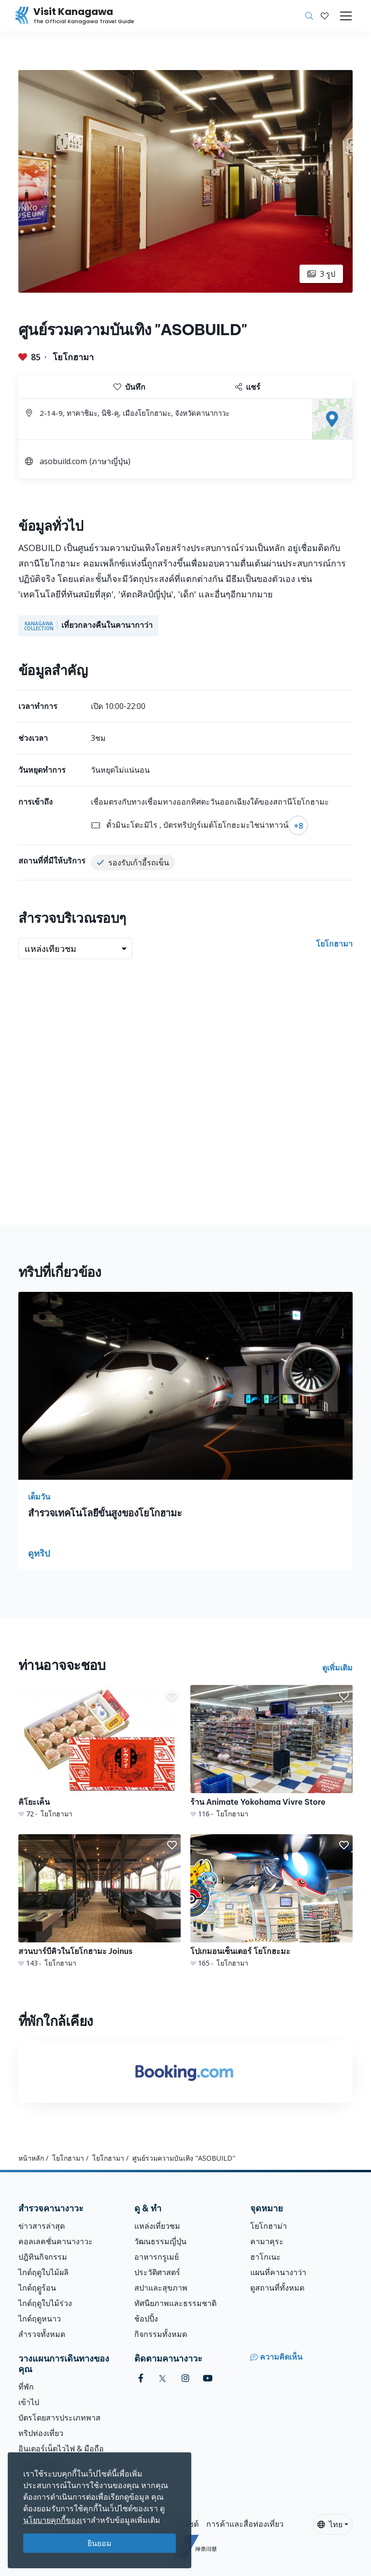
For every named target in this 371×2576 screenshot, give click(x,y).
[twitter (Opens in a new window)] (162, 2378)
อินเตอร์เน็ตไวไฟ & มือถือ (61, 2448)
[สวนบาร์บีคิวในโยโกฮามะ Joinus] (99, 1901)
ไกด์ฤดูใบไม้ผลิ (43, 2272)
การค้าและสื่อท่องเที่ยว (245, 2524)
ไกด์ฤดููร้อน (37, 2287)
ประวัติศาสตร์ (157, 2272)
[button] (324, 16)
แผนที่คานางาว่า (278, 2272)
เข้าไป (28, 2402)
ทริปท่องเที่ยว (40, 2433)
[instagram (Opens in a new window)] (185, 2378)
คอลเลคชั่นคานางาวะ (55, 2241)
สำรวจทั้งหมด (41, 2334)
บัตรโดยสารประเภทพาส (59, 2417)
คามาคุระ (267, 2241)
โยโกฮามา (73, 357)
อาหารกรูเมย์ (156, 2256)
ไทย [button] (329, 2524)
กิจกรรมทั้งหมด (160, 2334)
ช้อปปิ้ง (146, 2318)
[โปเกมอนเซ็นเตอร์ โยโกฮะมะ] (271, 1901)
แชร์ (247, 387)
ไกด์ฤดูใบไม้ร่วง (45, 2303)
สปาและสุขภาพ (160, 2287)
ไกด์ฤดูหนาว (39, 2318)
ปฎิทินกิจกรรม (42, 2256)
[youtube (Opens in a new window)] (207, 2378)
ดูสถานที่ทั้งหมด (277, 2287)
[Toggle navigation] (346, 16)
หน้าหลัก (31, 2158)
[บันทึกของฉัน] (324, 16)
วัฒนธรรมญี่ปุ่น (160, 2241)
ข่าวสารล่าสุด (41, 2226)
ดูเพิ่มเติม (337, 1667)
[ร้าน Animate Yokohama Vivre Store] (271, 1752)
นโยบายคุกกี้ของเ (52, 2520)
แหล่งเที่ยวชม (157, 2226)
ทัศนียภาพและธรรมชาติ (175, 2303)
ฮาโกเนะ (265, 2256)
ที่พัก (26, 2386)
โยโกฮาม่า (268, 2226)
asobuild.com (63, 461)
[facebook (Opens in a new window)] (140, 2378)
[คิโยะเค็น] (99, 1752)
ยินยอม (99, 2543)
